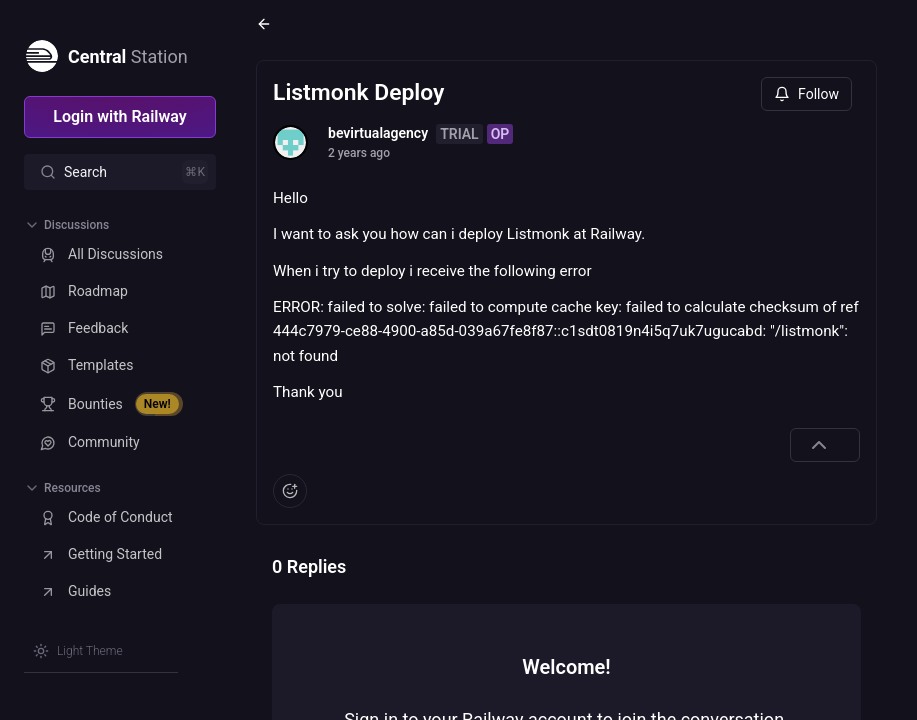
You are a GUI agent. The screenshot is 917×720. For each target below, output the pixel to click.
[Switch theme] (78, 651)
